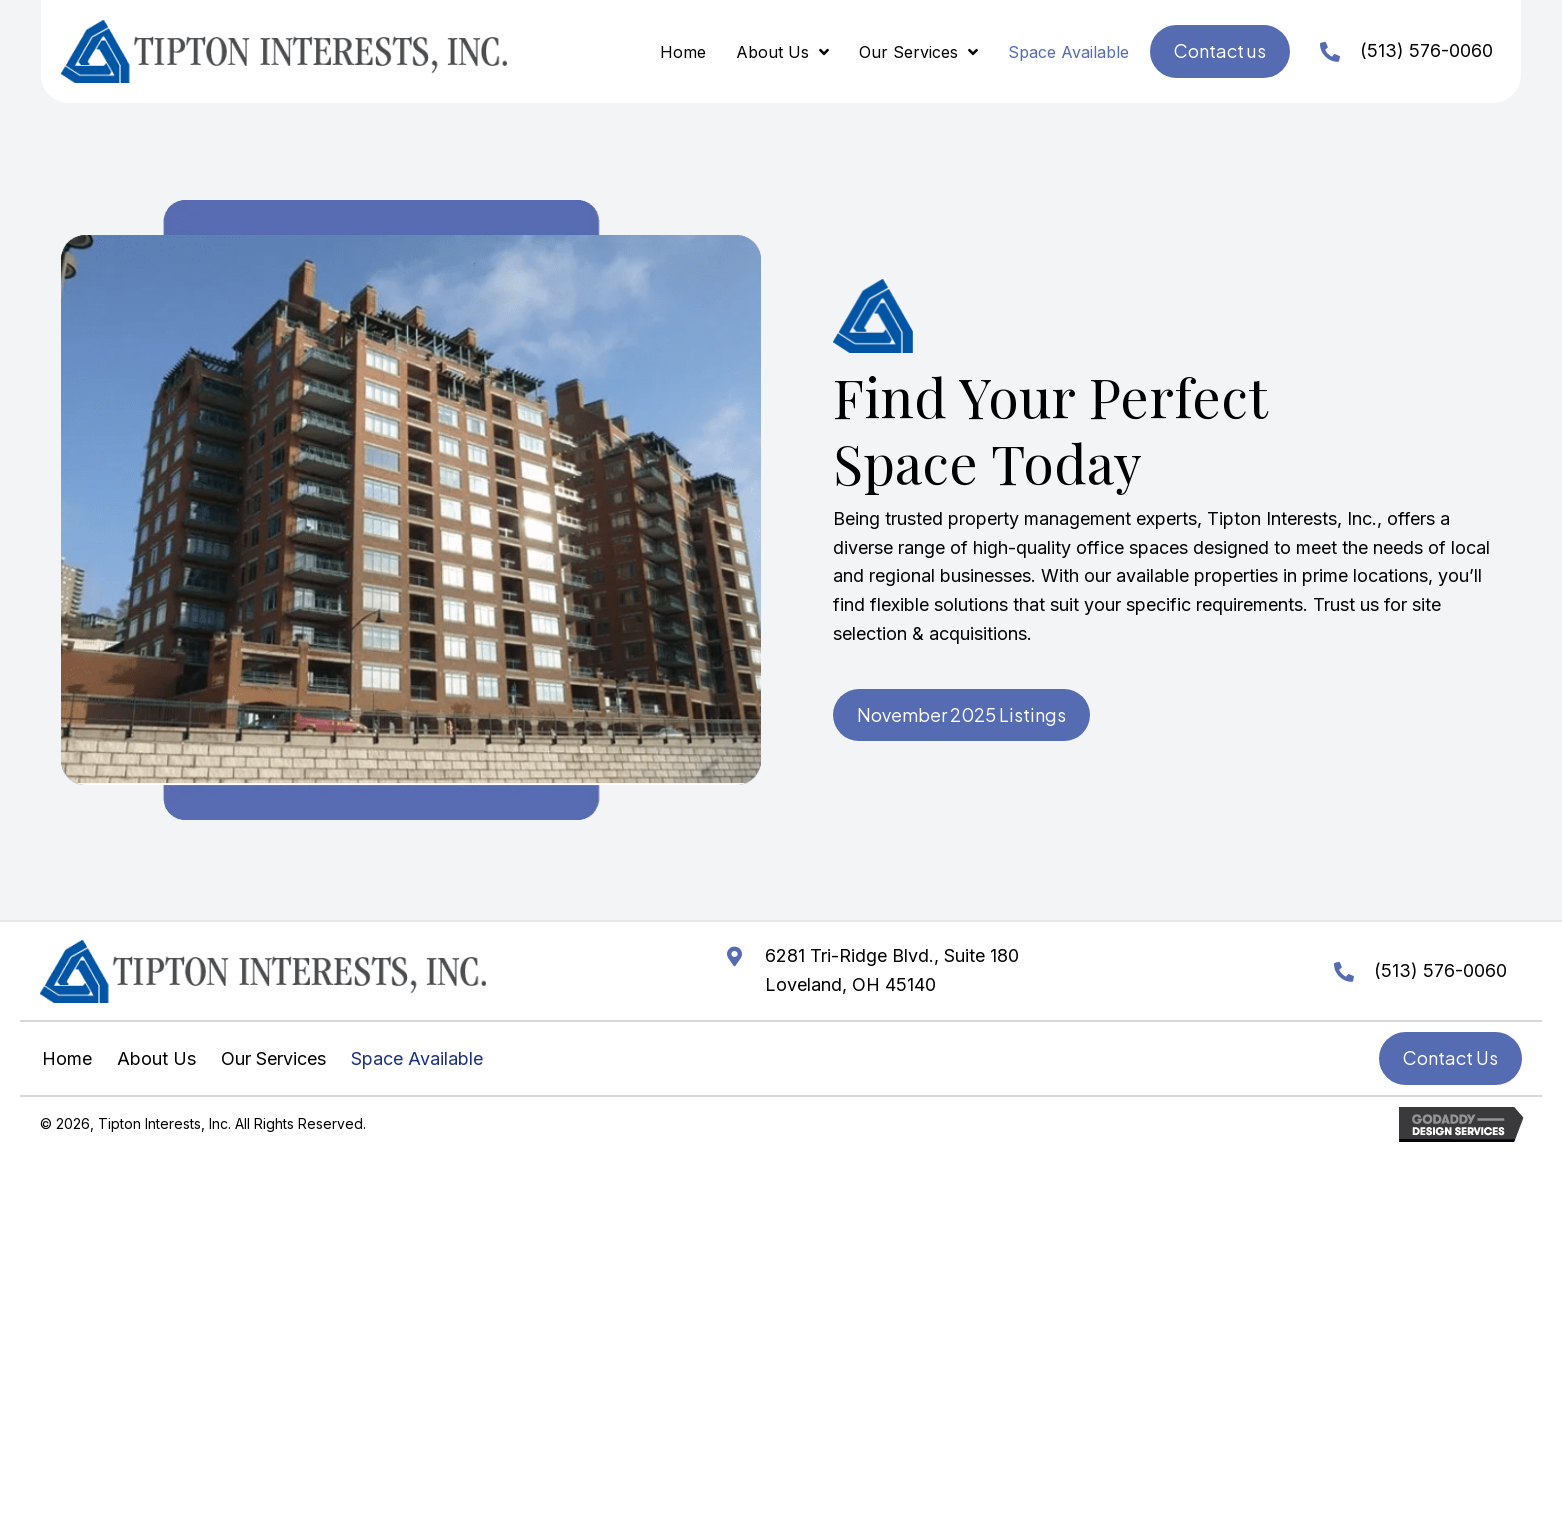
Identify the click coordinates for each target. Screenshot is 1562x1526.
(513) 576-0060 (1426, 50)
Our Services (273, 1059)
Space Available (417, 1059)
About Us (156, 1059)
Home (67, 1059)
